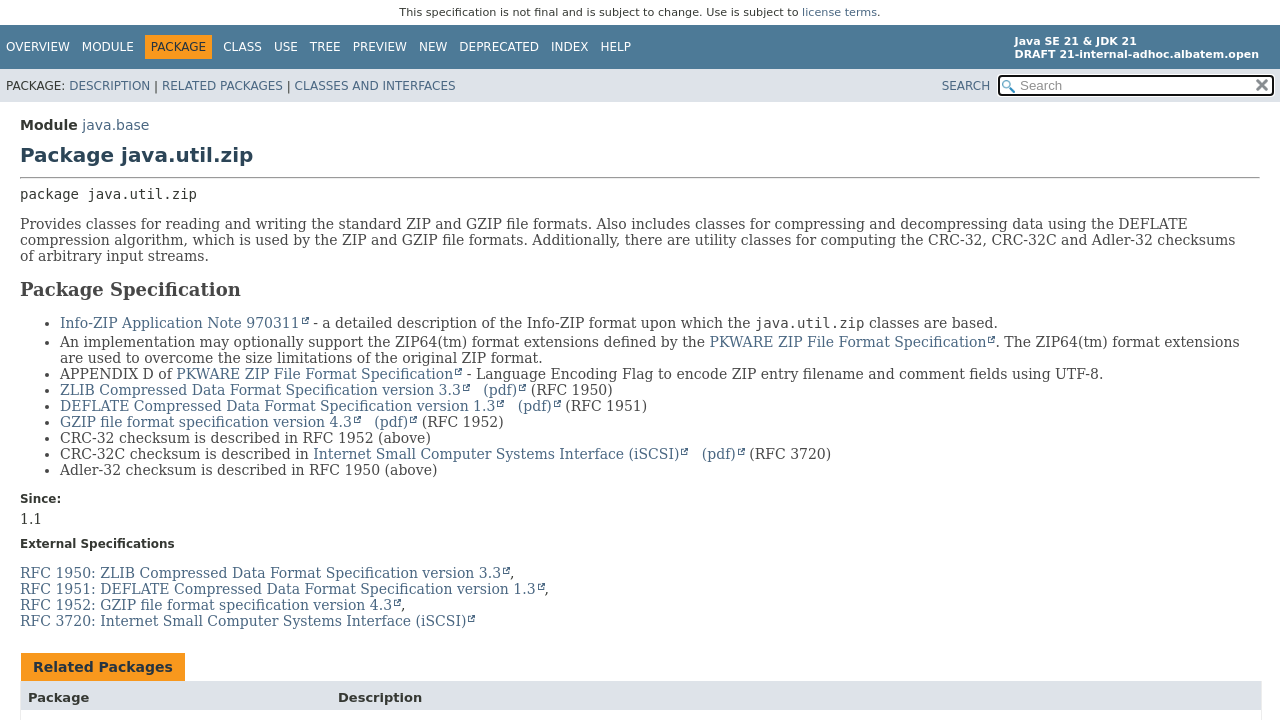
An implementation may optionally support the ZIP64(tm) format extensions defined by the (382, 342)
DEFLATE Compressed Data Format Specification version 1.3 (277, 406)
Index (570, 47)
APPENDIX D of (116, 374)
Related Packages (222, 86)
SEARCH (966, 86)
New (433, 47)
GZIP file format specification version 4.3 (206, 422)
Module (108, 47)
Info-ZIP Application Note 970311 (180, 323)
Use (286, 47)
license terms (839, 12)
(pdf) (500, 390)
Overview (38, 47)
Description (109, 86)
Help (616, 47)
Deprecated (499, 47)
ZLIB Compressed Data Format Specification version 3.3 (260, 390)
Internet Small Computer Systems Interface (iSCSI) (496, 454)
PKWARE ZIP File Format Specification (848, 342)
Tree (325, 47)
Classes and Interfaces (375, 86)
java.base (115, 125)
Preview (380, 47)
